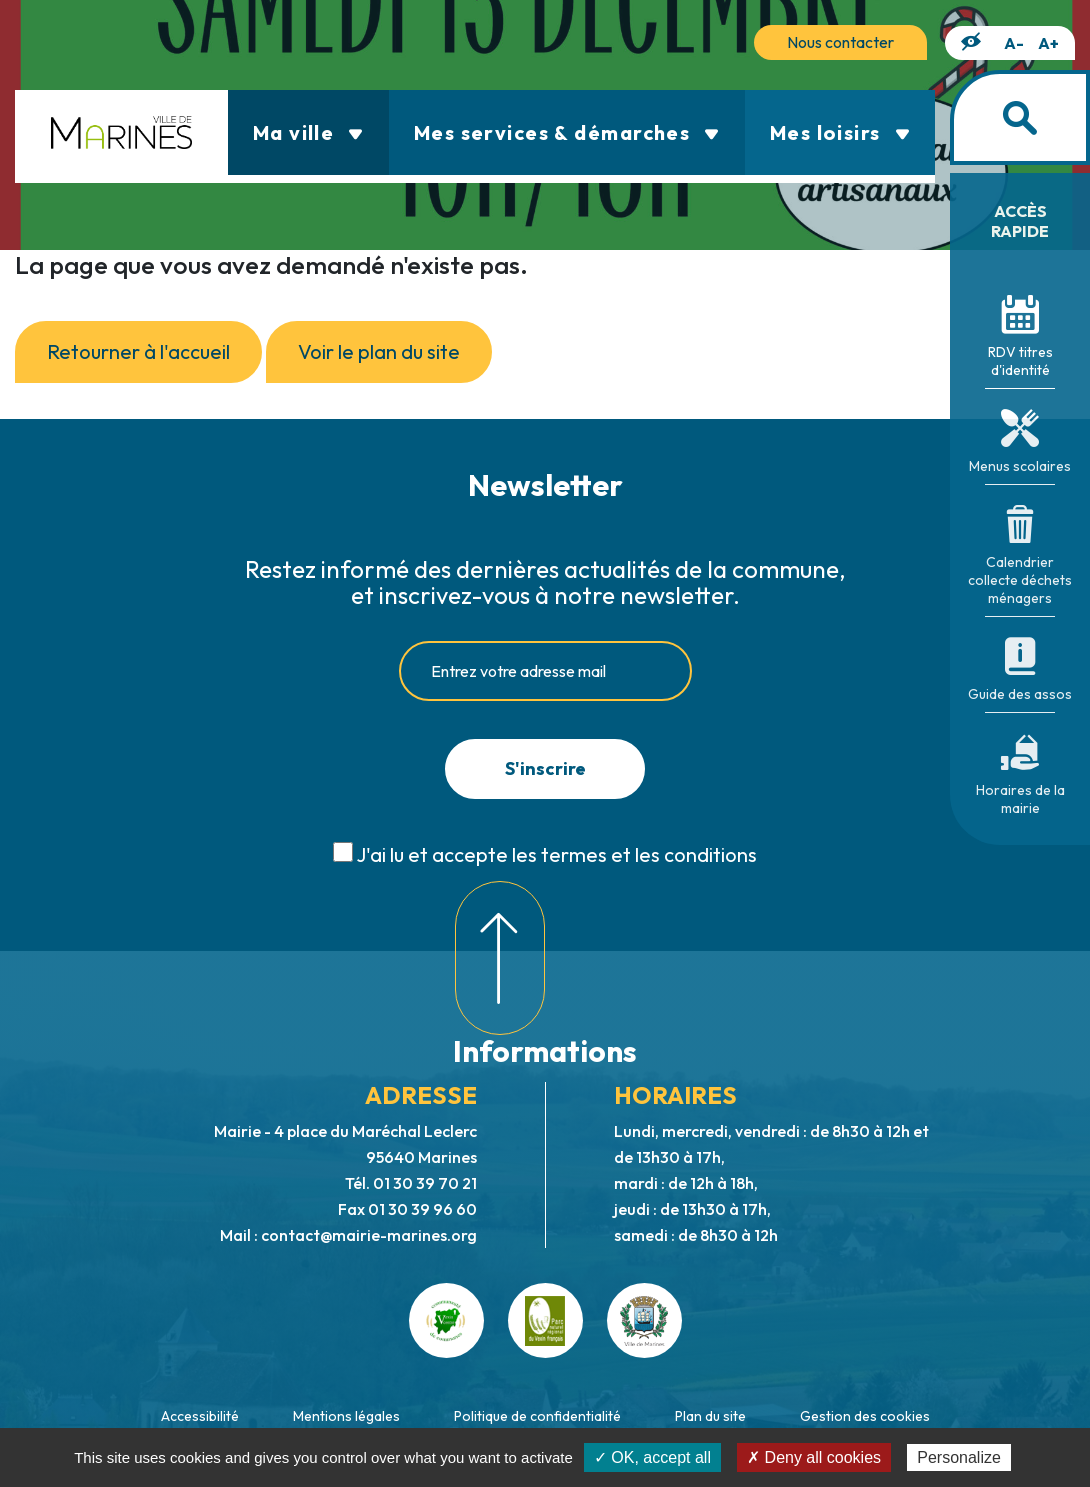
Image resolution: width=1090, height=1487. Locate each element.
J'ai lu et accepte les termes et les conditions (556, 854)
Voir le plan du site (379, 351)
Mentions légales (346, 1416)
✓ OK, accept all (652, 1457)
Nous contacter (840, 42)
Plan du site (710, 1416)
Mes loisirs (840, 132)
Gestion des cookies (865, 1416)
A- (1014, 43)
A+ (1048, 43)
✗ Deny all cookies (814, 1457)
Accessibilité (200, 1416)
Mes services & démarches (567, 132)
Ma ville (308, 132)
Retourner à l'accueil (138, 351)
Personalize (959, 1457)
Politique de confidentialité (537, 1416)
